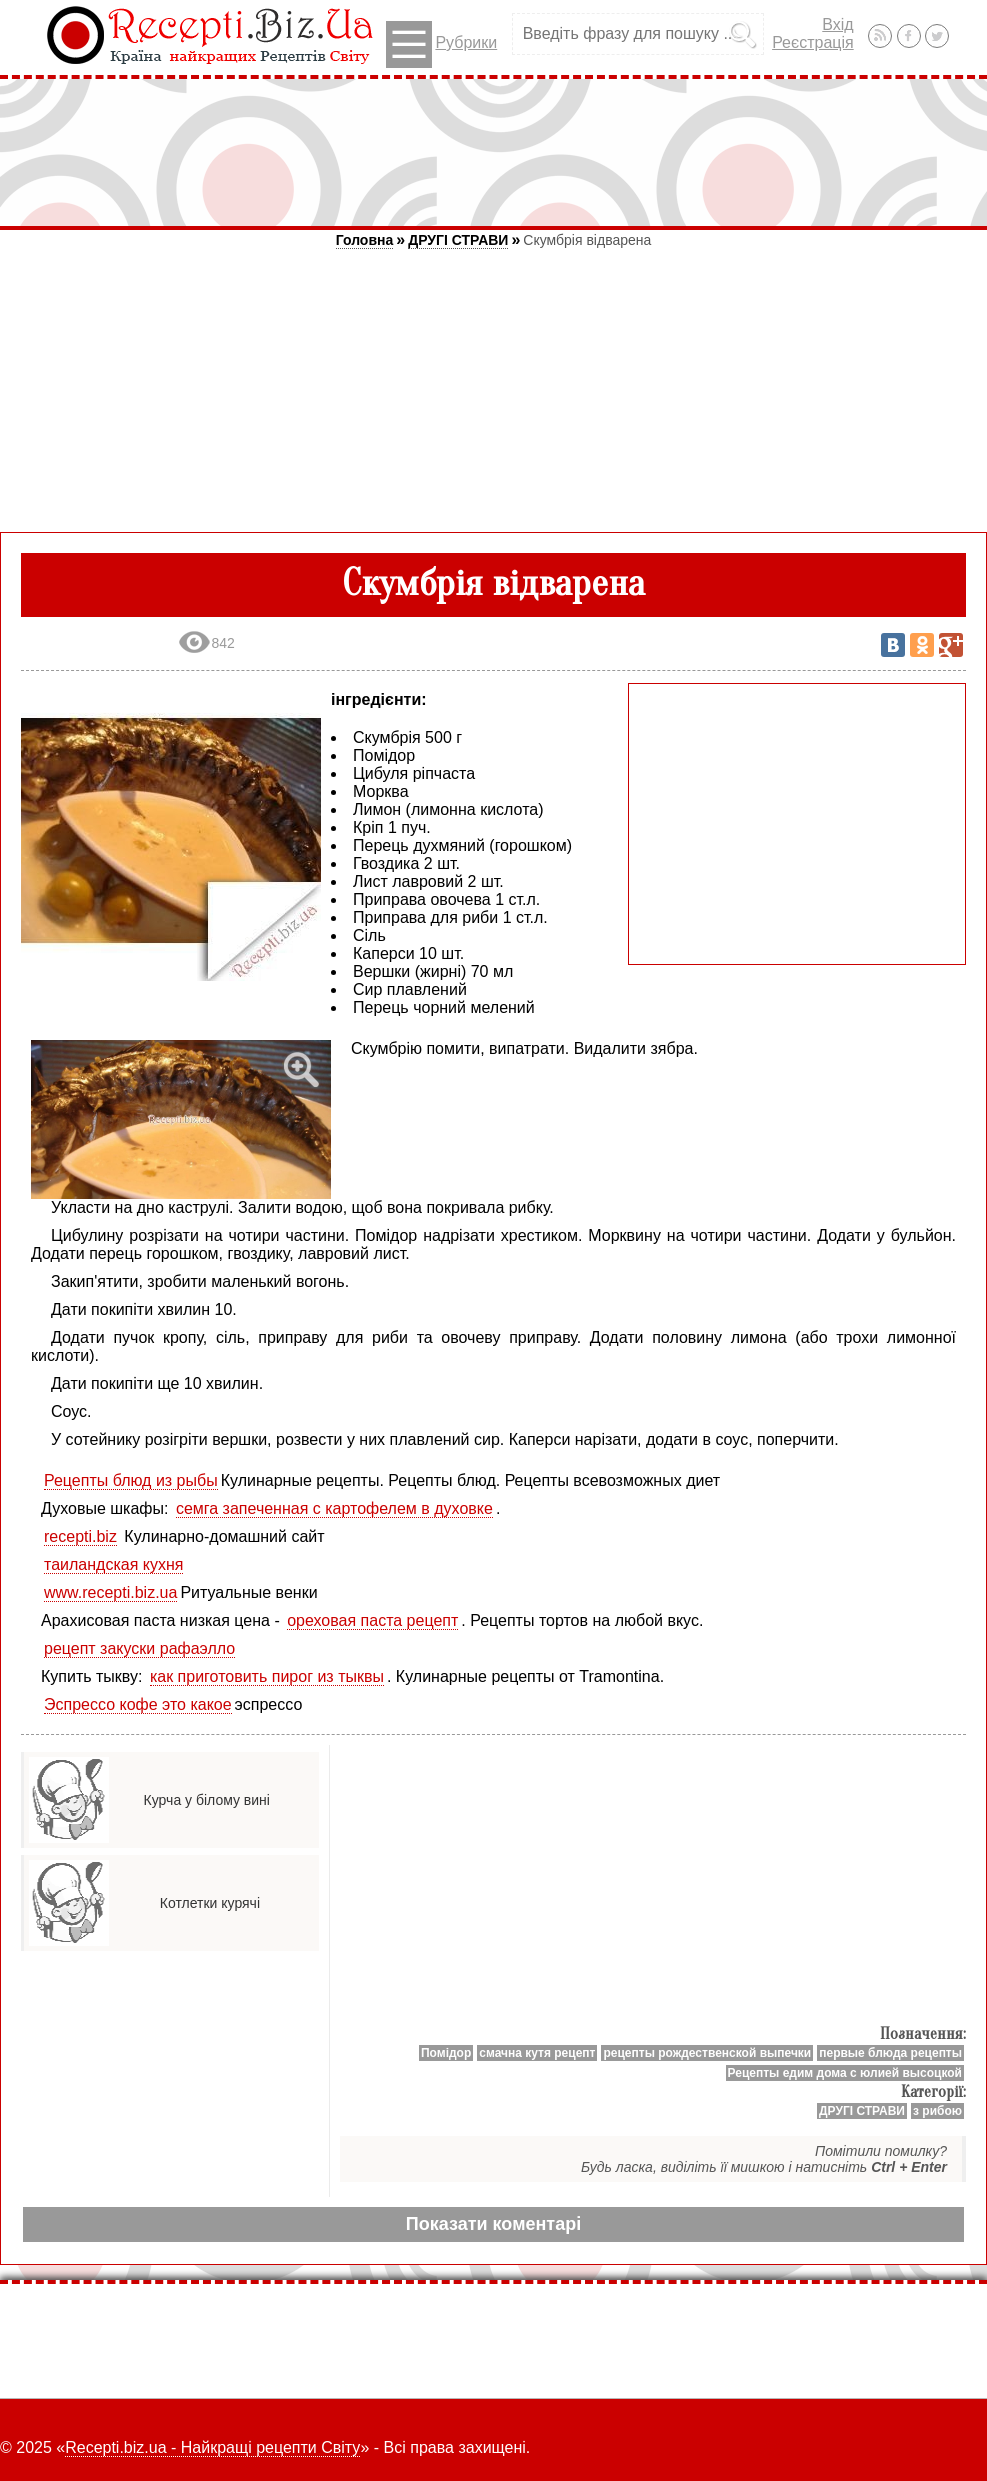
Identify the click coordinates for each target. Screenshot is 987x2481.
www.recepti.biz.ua (110, 1592)
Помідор (446, 2053)
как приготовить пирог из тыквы (267, 1676)
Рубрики (441, 44)
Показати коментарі (493, 2224)
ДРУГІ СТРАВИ (458, 240)
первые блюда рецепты (890, 2053)
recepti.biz (80, 1536)
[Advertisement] (494, 152)
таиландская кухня (113, 1564)
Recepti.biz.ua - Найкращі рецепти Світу (212, 2447)
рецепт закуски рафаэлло (139, 1648)
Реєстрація (813, 42)
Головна (365, 240)
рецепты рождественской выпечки (707, 2053)
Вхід (837, 24)
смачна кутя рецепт (537, 2053)
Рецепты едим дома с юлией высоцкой (845, 2073)
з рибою (937, 2111)
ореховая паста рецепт (372, 1620)
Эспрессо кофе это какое (138, 1704)
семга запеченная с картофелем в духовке (334, 1508)
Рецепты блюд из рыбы (131, 1480)
